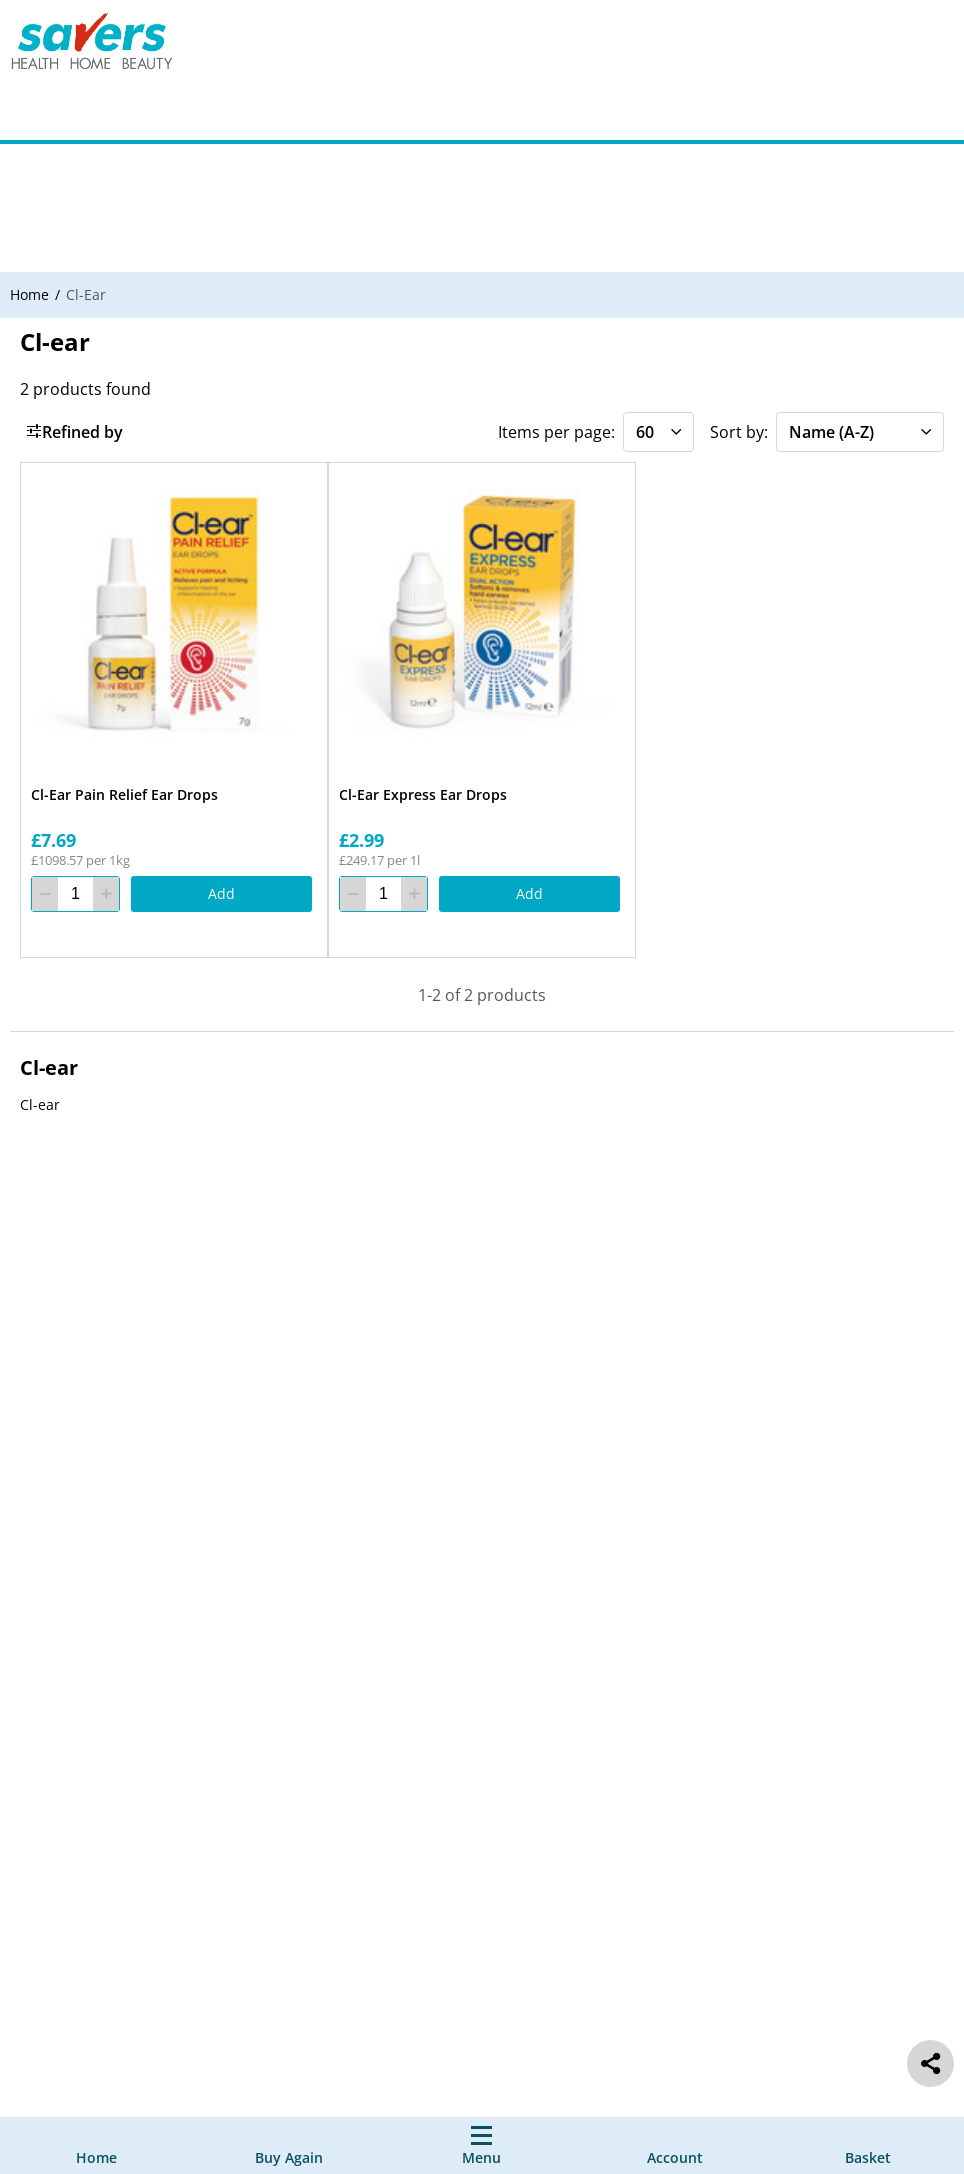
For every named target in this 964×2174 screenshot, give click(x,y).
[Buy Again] (289, 2145)
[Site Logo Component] (105, 45)
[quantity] (75, 895)
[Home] (96, 2145)
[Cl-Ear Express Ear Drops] (482, 616)
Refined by (74, 432)
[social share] (930, 2063)
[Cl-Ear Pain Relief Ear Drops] (174, 616)
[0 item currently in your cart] (868, 2145)
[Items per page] (658, 432)
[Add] (221, 895)
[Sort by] (860, 432)
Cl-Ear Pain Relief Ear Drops (124, 794)
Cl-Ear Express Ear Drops (423, 794)
